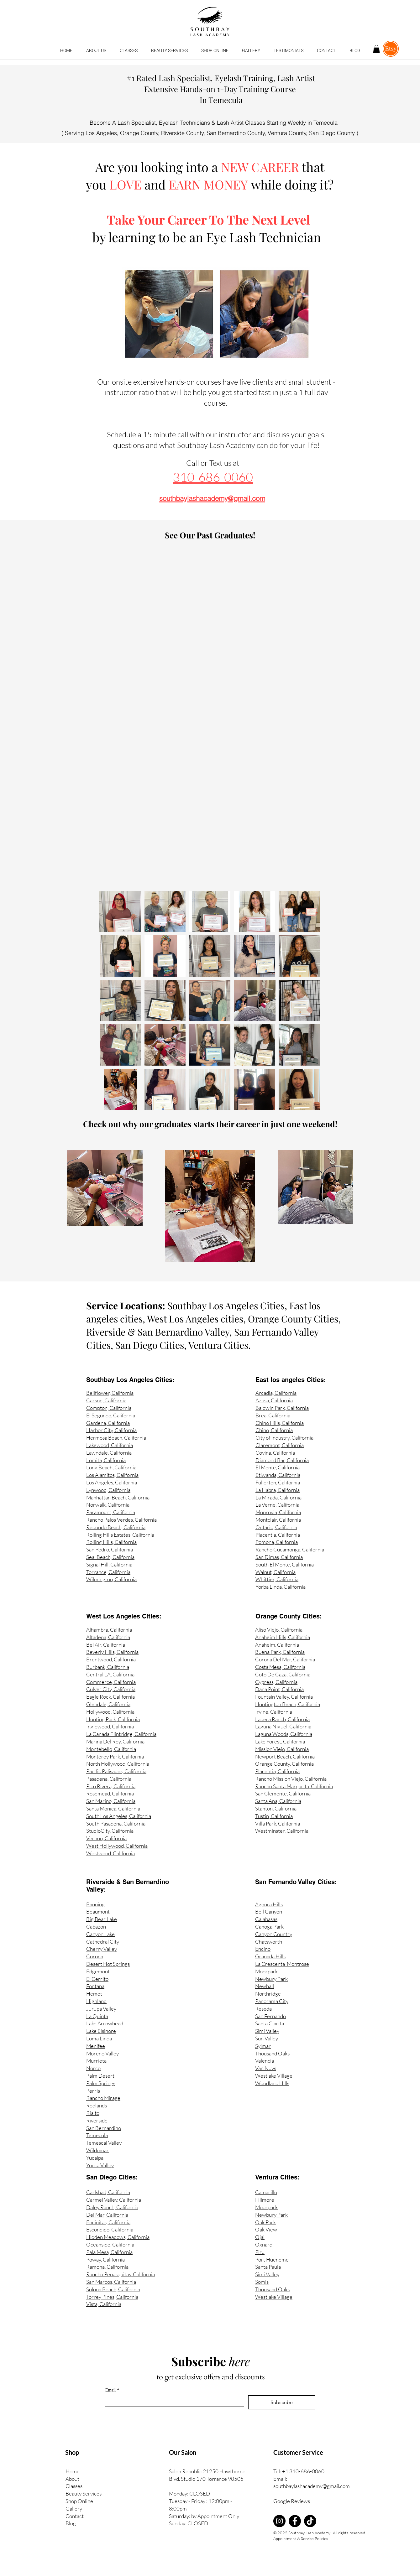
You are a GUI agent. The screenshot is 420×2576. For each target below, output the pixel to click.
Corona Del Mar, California (285, 1659)
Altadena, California (108, 1637)
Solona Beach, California (113, 2289)
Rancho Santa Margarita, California (294, 1786)
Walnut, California (275, 1572)
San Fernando (270, 2016)
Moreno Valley (102, 2053)
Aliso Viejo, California (278, 1629)
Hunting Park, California (113, 1719)
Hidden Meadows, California (118, 2237)
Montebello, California (111, 1749)
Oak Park (265, 2222)
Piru (260, 2252)
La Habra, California (277, 1490)
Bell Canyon (268, 1911)
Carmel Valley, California (113, 2199)
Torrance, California (108, 1572)
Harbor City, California (111, 1430)
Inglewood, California (110, 1726)
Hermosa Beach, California (116, 1437)
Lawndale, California (109, 1452)
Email (112, 2390)
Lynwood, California (108, 1490)
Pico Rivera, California (110, 1786)
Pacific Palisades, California (116, 1771)
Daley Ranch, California (112, 2207)
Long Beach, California (111, 1467)
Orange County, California (284, 1763)
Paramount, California (110, 1512)
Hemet (94, 1993)
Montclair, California (278, 1519)
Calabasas (266, 1919)
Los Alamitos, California (112, 1475)
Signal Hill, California (109, 1564)
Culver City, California (110, 1689)
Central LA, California (110, 1674)
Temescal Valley (104, 2142)
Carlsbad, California (108, 2192)
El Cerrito (97, 1979)
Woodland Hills (272, 2083)
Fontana (95, 1986)
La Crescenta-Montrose (282, 1964)
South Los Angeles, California (118, 1816)
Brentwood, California (111, 1659)
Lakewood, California (109, 1445)
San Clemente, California (283, 1793)
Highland (96, 2001)
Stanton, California (276, 1808)
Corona (94, 1956)
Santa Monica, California (113, 1808)
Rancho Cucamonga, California (289, 1549)
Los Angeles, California (111, 1482)
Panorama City (271, 2001)
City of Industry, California (284, 1437)
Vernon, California (106, 1838)
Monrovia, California (278, 1512)
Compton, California (108, 1408)
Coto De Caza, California (282, 1674)
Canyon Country (273, 1934)
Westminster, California (281, 1830)
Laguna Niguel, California (283, 1726)
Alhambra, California (109, 1629)
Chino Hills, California (279, 1423)
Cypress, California (276, 1682)
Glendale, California (108, 1704)
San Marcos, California (111, 2281)
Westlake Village (273, 2075)
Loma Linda (99, 2038)
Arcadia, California (276, 1392)
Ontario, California (276, 1527)
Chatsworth (268, 1941)
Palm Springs (100, 2083)
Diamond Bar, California (282, 1460)
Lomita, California (106, 1460)
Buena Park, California (280, 1652)
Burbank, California (107, 1667)
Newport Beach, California (285, 1756)
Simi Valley (267, 2031)
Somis (262, 2281)
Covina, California (275, 1452)
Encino (262, 1948)
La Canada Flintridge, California (121, 1734)
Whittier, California (276, 1579)
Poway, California (105, 2259)
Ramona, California (107, 2266)
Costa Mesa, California (280, 1667)
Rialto (92, 2113)
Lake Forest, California (280, 1741)
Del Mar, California (107, 2214)
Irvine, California (273, 1711)
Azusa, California (274, 1400)
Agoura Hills (269, 1904)
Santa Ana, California (278, 1801)
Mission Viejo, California (282, 1749)
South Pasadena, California (115, 1823)
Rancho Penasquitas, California (120, 2274)
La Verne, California (277, 1504)
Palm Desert (100, 2075)
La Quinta (97, 2016)
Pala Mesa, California (109, 2252)
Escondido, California (109, 2229)
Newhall (264, 1986)
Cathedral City (102, 1941)
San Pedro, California (109, 1549)
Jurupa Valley (101, 2008)
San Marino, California (110, 1801)
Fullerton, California (277, 1482)
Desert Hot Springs (108, 1964)
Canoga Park (269, 1926)
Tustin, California (274, 1816)
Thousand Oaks (272, 2053)
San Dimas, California (279, 1557)
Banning (95, 1904)
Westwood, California (110, 1853)
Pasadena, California (108, 1778)
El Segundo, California (110, 1415)
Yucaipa (94, 2157)
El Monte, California (277, 1467)
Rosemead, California (110, 1793)
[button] (128, 51)
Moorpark (266, 1971)
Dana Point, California (279, 1689)
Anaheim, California (277, 1644)
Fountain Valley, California (284, 1696)
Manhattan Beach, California (118, 1497)
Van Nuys (265, 2068)
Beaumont (98, 1911)
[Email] (172, 2401)
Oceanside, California (110, 2244)
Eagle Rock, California (110, 1696)
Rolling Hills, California (111, 1542)
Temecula (97, 2135)
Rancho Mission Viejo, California (291, 1778)
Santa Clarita (269, 2023)
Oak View (266, 2229)
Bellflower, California (110, 1392)
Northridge (268, 1993)
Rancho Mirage (103, 2098)
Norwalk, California (107, 1504)
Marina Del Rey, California (115, 1741)
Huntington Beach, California (287, 1704)
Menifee (95, 2046)
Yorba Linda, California (280, 1586)
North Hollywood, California (117, 1763)
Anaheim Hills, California (282, 1637)
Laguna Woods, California (283, 1734)
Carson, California (106, 1400)
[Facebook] (295, 2521)
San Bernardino (103, 2128)
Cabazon (96, 1926)
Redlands (96, 2105)
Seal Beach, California (110, 1557)
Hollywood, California (110, 1711)
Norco (93, 2068)
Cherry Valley (101, 1948)
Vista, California (103, 2304)
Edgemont (98, 1971)
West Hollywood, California (117, 1845)
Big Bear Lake (101, 1919)
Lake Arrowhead (104, 2023)
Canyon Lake (100, 1934)
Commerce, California (111, 1682)
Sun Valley (266, 2038)
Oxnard (263, 2244)
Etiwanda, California (277, 1475)
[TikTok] (310, 2521)
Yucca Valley (100, 2165)
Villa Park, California (277, 1823)
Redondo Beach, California (115, 1527)
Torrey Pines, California (112, 2296)
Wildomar (97, 2150)
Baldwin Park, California (282, 1408)
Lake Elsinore (101, 2031)
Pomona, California (276, 1542)
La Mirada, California (278, 1497)
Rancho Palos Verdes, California (121, 1519)
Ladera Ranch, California (282, 1719)
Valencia (264, 2060)
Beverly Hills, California (112, 1652)
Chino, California (274, 1430)
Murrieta (96, 2060)
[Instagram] (279, 2521)
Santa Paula (268, 2266)
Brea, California (272, 1415)
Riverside (97, 2120)
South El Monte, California (284, 1564)
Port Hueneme (272, 2259)
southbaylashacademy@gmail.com (311, 2486)
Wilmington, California (111, 1579)
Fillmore (264, 2199)
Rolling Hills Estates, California (120, 1534)
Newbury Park (271, 1979)
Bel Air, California (105, 1644)
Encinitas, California (108, 2222)
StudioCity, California (110, 1830)
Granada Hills (270, 1956)
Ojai (260, 2237)
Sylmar (263, 2046)
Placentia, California (277, 1534)
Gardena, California (108, 1423)
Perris (93, 2090)
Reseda (263, 2008)
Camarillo (266, 2192)
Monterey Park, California (115, 1756)
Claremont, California (279, 1445)
